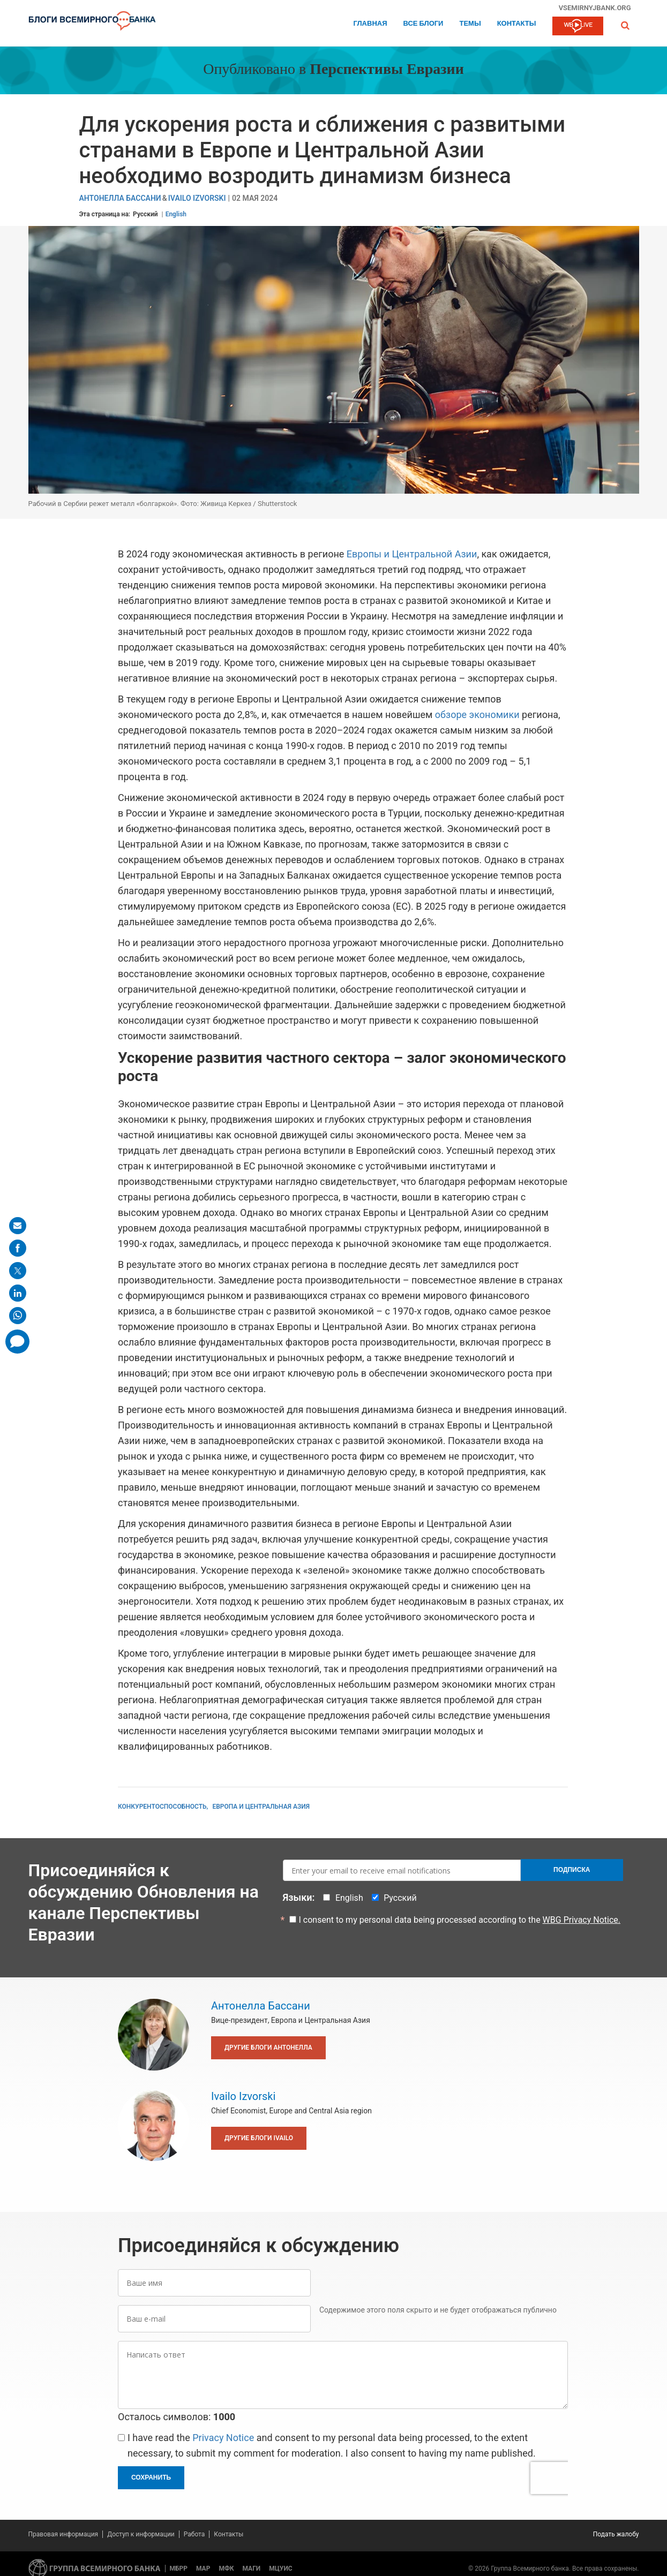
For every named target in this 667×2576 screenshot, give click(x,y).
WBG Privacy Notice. (581, 1920)
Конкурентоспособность (162, 1806)
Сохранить (151, 2477)
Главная (370, 23)
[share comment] (17, 1341)
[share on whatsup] (17, 1315)
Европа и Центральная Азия (260, 1806)
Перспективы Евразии (387, 70)
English (176, 214)
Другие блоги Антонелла (268, 2047)
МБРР (179, 2568)
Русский (145, 214)
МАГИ (251, 2568)
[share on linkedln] (17, 1293)
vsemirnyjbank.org (595, 7)
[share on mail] (17, 1225)
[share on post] (17, 1270)
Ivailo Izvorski (197, 198)
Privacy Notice (223, 2437)
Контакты (516, 23)
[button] (625, 25)
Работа (194, 2534)
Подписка (571, 1870)
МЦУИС (280, 2568)
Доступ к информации (141, 2534)
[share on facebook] (17, 1248)
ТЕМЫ (470, 23)
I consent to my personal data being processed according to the (460, 1920)
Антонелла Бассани (120, 198)
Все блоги (423, 23)
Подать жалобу (616, 2534)
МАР (203, 2568)
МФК (226, 2568)
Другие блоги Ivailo (258, 2138)
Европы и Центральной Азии (412, 554)
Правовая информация (63, 2534)
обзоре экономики (477, 714)
